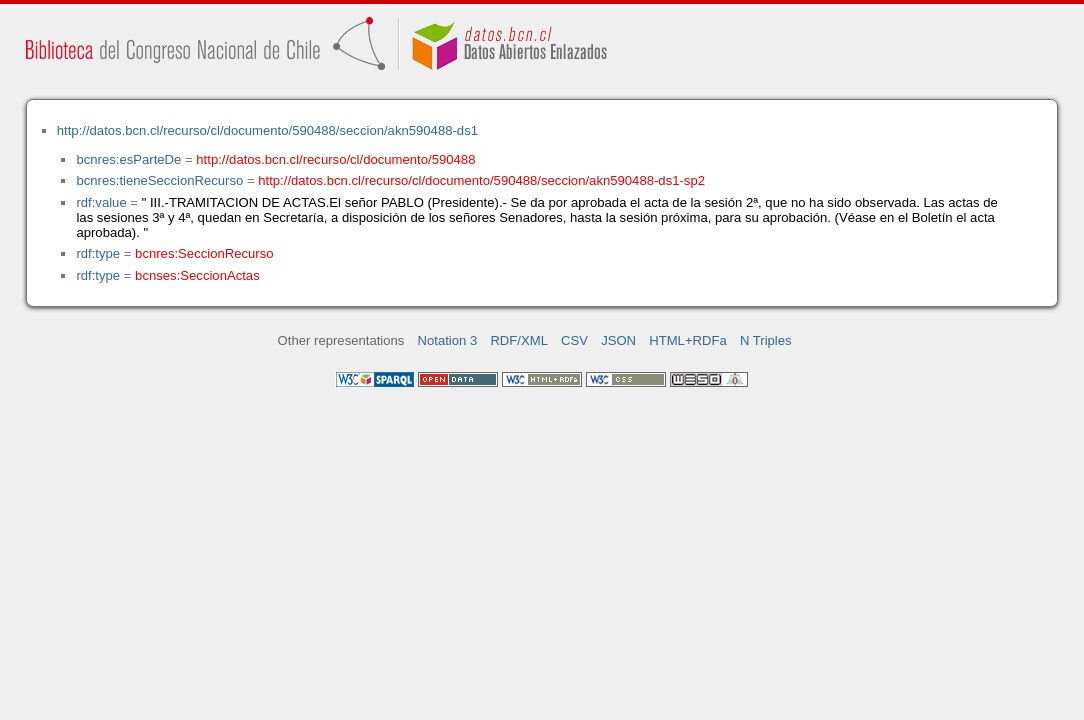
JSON (618, 340)
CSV (574, 340)
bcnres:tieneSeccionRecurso (159, 180)
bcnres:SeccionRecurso (204, 253)
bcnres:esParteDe (128, 159)
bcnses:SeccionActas (197, 275)
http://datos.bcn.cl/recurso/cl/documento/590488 (335, 159)
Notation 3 (448, 340)
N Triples (766, 340)
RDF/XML (519, 340)
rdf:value (101, 202)
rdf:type (98, 253)
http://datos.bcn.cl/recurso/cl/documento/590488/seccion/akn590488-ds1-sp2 (481, 180)
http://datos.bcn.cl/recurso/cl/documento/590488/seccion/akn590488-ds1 (267, 130)
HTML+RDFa (688, 340)
